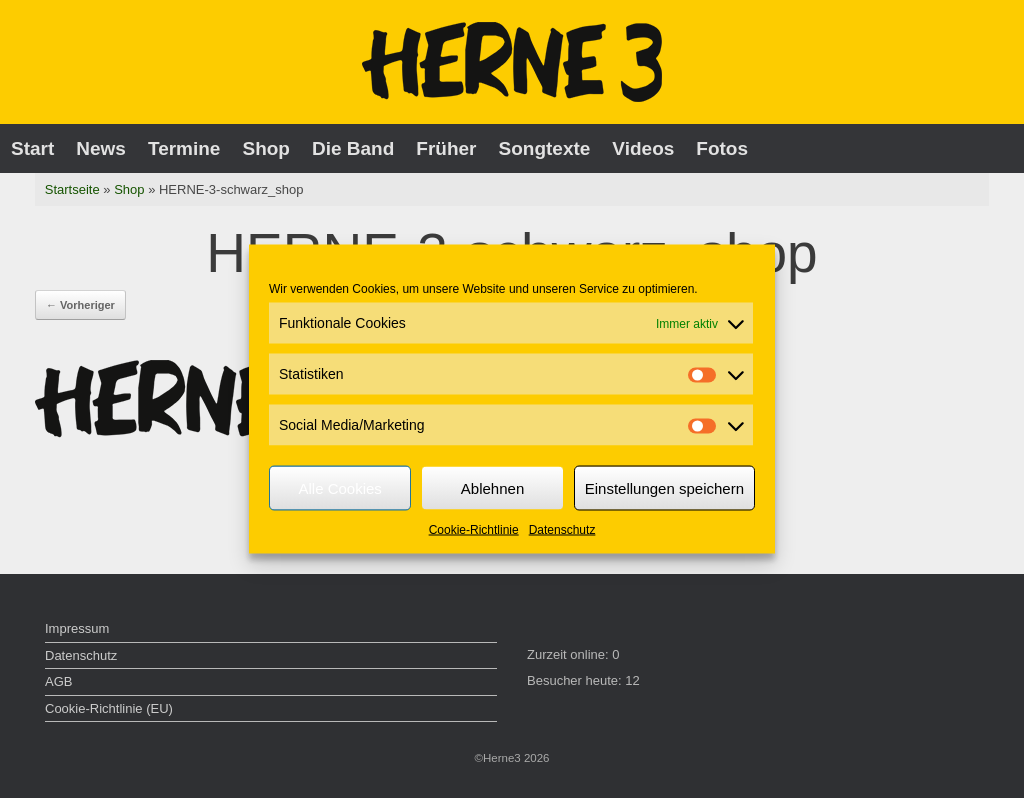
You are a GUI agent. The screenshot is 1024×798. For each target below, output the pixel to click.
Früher (446, 148)
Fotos (722, 148)
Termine (184, 148)
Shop (266, 148)
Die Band (353, 148)
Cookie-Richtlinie (474, 530)
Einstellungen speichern (664, 487)
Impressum (77, 628)
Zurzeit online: (569, 654)
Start (32, 148)
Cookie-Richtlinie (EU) (109, 708)
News (101, 148)
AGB (58, 681)
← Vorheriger (80, 305)
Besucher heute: (576, 680)
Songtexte (545, 148)
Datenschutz (562, 530)
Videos (643, 148)
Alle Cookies (339, 487)
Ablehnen (492, 487)
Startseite (72, 189)
